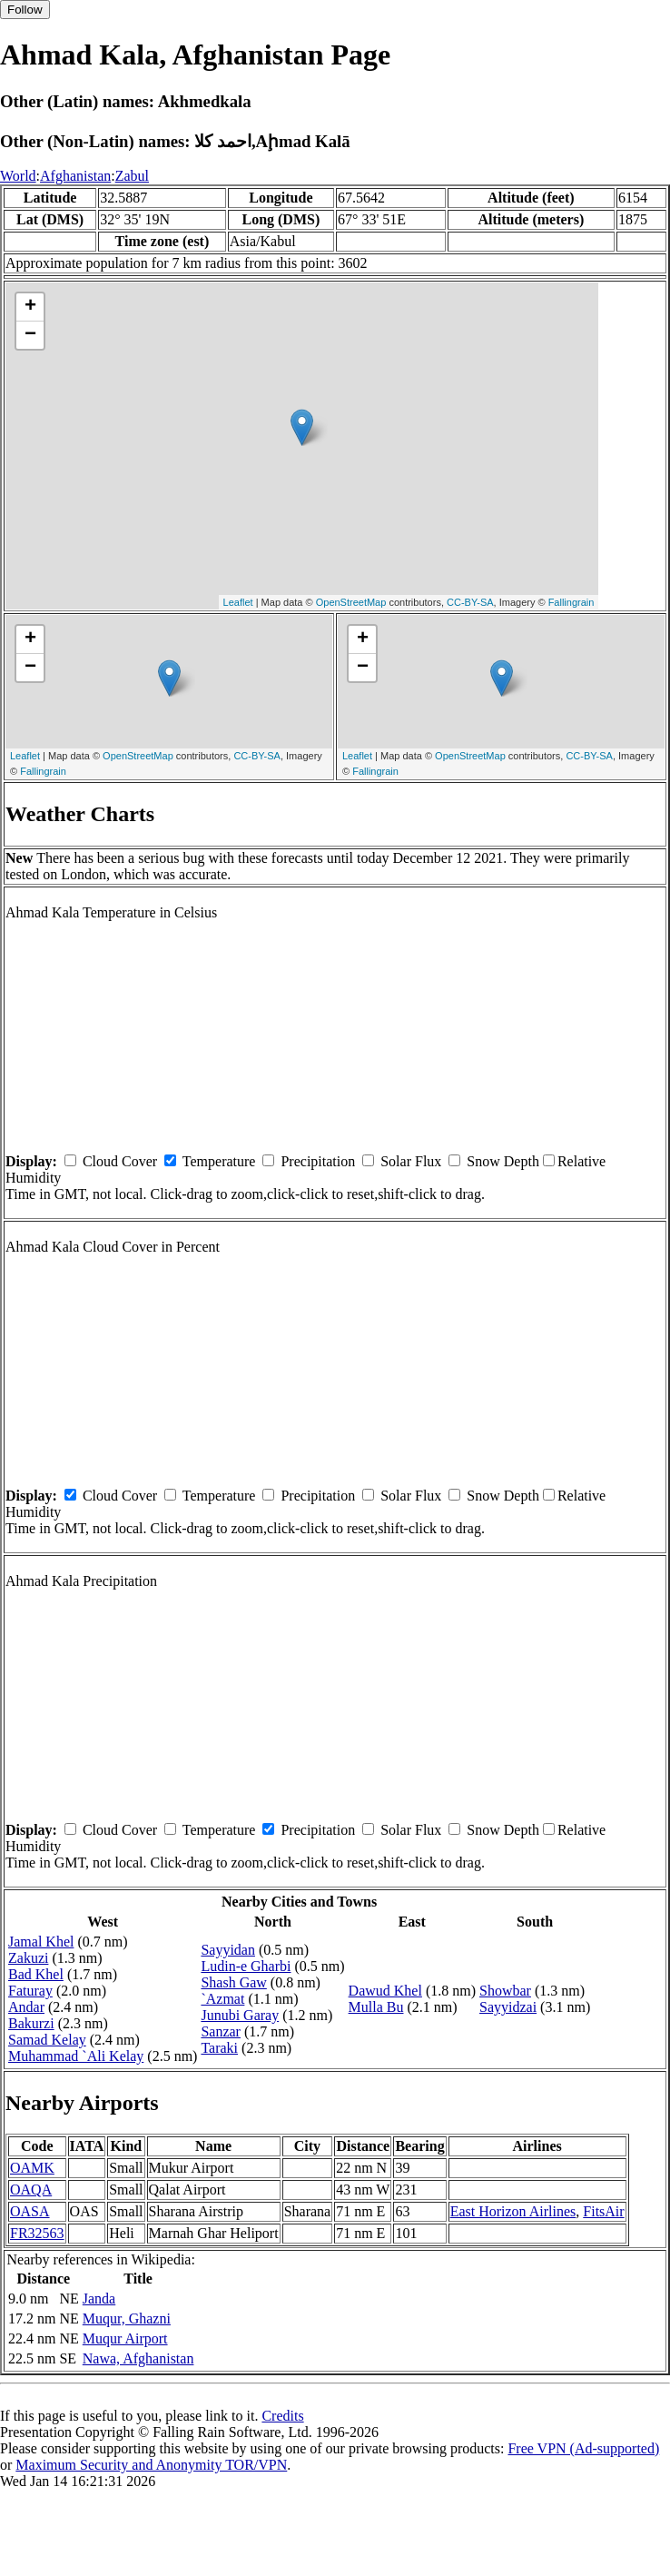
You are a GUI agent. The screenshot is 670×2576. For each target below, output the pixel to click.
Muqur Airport (125, 2338)
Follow (25, 9)
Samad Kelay (47, 2039)
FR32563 (37, 2233)
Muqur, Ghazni (127, 2318)
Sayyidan (228, 1949)
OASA (30, 2211)
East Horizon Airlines (513, 2211)
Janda (99, 2298)
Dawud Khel (385, 1990)
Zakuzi (28, 1958)
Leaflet (238, 602)
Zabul (132, 175)
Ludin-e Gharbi (246, 1966)
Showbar (505, 1990)
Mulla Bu (376, 2007)
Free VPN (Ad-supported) (583, 2448)
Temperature (219, 1161)
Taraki (219, 2048)
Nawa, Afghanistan (138, 2358)
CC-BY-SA (470, 602)
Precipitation (318, 1161)
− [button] (30, 335)
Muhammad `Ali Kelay (75, 2056)
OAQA (31, 2189)
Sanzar (221, 2031)
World (18, 175)
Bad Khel (36, 1974)
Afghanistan (75, 175)
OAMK (32, 2167)
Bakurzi (31, 2023)
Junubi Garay (240, 2015)
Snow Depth (503, 1161)
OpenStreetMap (351, 602)
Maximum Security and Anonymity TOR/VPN (151, 2464)
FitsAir (603, 2211)
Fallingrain (571, 602)
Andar (26, 2007)
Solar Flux (410, 1161)
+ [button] (30, 307)
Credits (282, 2415)
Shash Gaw (233, 1982)
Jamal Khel (41, 1941)
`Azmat (222, 1998)
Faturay (30, 1990)
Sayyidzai (508, 2007)
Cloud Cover (120, 1161)
